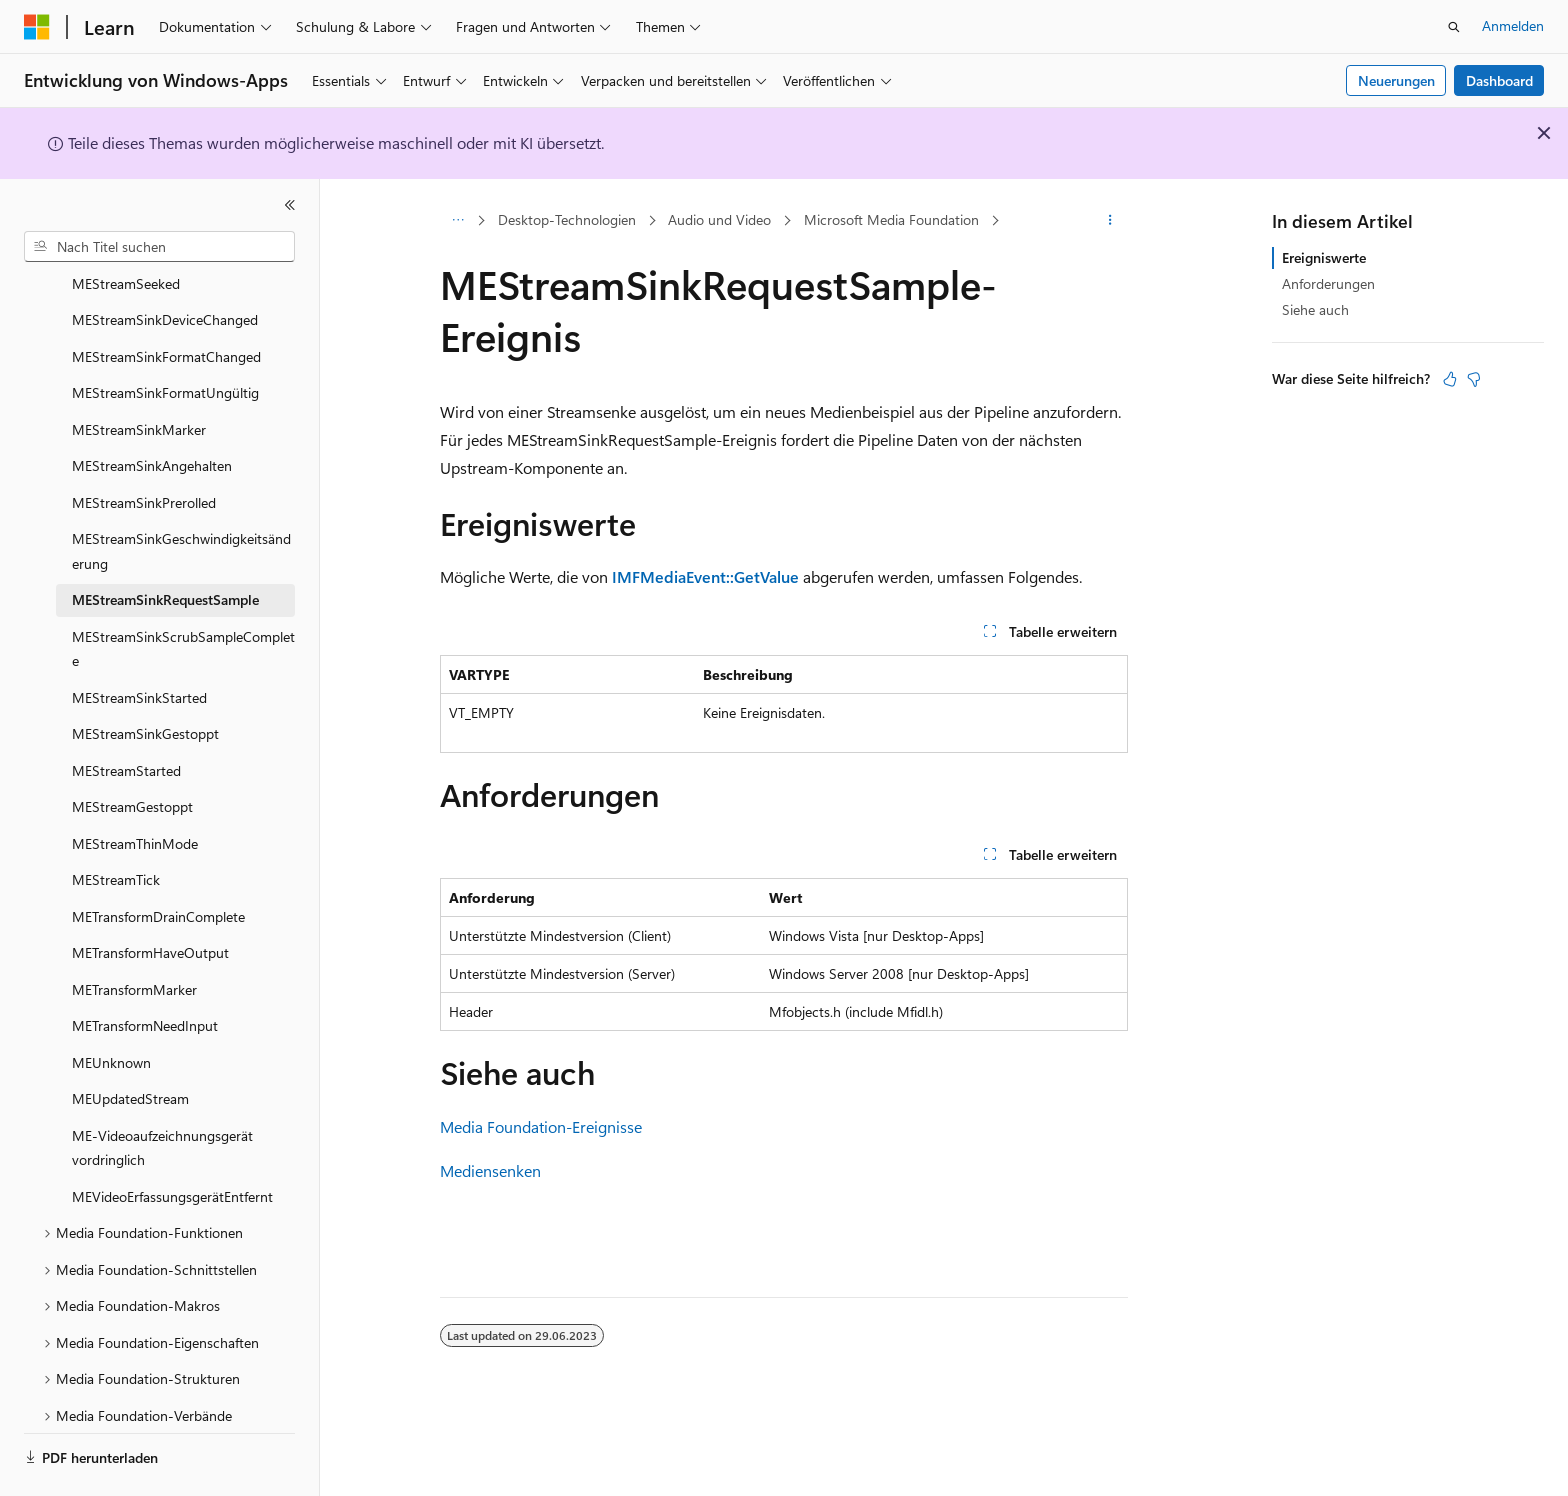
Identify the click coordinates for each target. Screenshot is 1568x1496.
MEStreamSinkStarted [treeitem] (139, 642)
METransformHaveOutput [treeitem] (150, 897)
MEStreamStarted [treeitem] (126, 715)
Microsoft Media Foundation (891, 219)
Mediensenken (490, 1170)
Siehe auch (1315, 309)
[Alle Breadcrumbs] (457, 221)
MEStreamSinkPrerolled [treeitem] (144, 447)
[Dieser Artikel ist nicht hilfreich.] (1474, 379)
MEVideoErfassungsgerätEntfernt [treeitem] (172, 1141)
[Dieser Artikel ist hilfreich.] (1450, 379)
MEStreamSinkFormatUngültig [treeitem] (165, 337)
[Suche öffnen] (1454, 27)
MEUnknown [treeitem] (111, 1007)
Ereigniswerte (1324, 257)
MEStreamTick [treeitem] (116, 824)
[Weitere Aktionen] (1110, 221)
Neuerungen (1396, 80)
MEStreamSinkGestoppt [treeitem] (145, 678)
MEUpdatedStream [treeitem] (130, 1043)
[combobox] (159, 247)
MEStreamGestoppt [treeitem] (132, 751)
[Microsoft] (37, 27)
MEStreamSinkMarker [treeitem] (139, 374)
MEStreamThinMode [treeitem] (135, 788)
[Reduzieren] (290, 205)
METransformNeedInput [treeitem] (145, 970)
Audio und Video (719, 219)
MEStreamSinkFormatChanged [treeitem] (166, 301)
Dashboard (1499, 80)
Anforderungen (1328, 283)
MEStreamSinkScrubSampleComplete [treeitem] (183, 594)
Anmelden (1513, 25)
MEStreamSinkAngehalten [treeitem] (152, 410)
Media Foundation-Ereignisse (541, 1126)
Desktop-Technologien (567, 219)
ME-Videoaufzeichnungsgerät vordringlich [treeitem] (162, 1093)
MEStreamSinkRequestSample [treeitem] (165, 544)
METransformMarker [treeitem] (134, 934)
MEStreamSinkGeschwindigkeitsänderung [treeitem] (181, 496)
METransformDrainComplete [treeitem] (158, 861)
